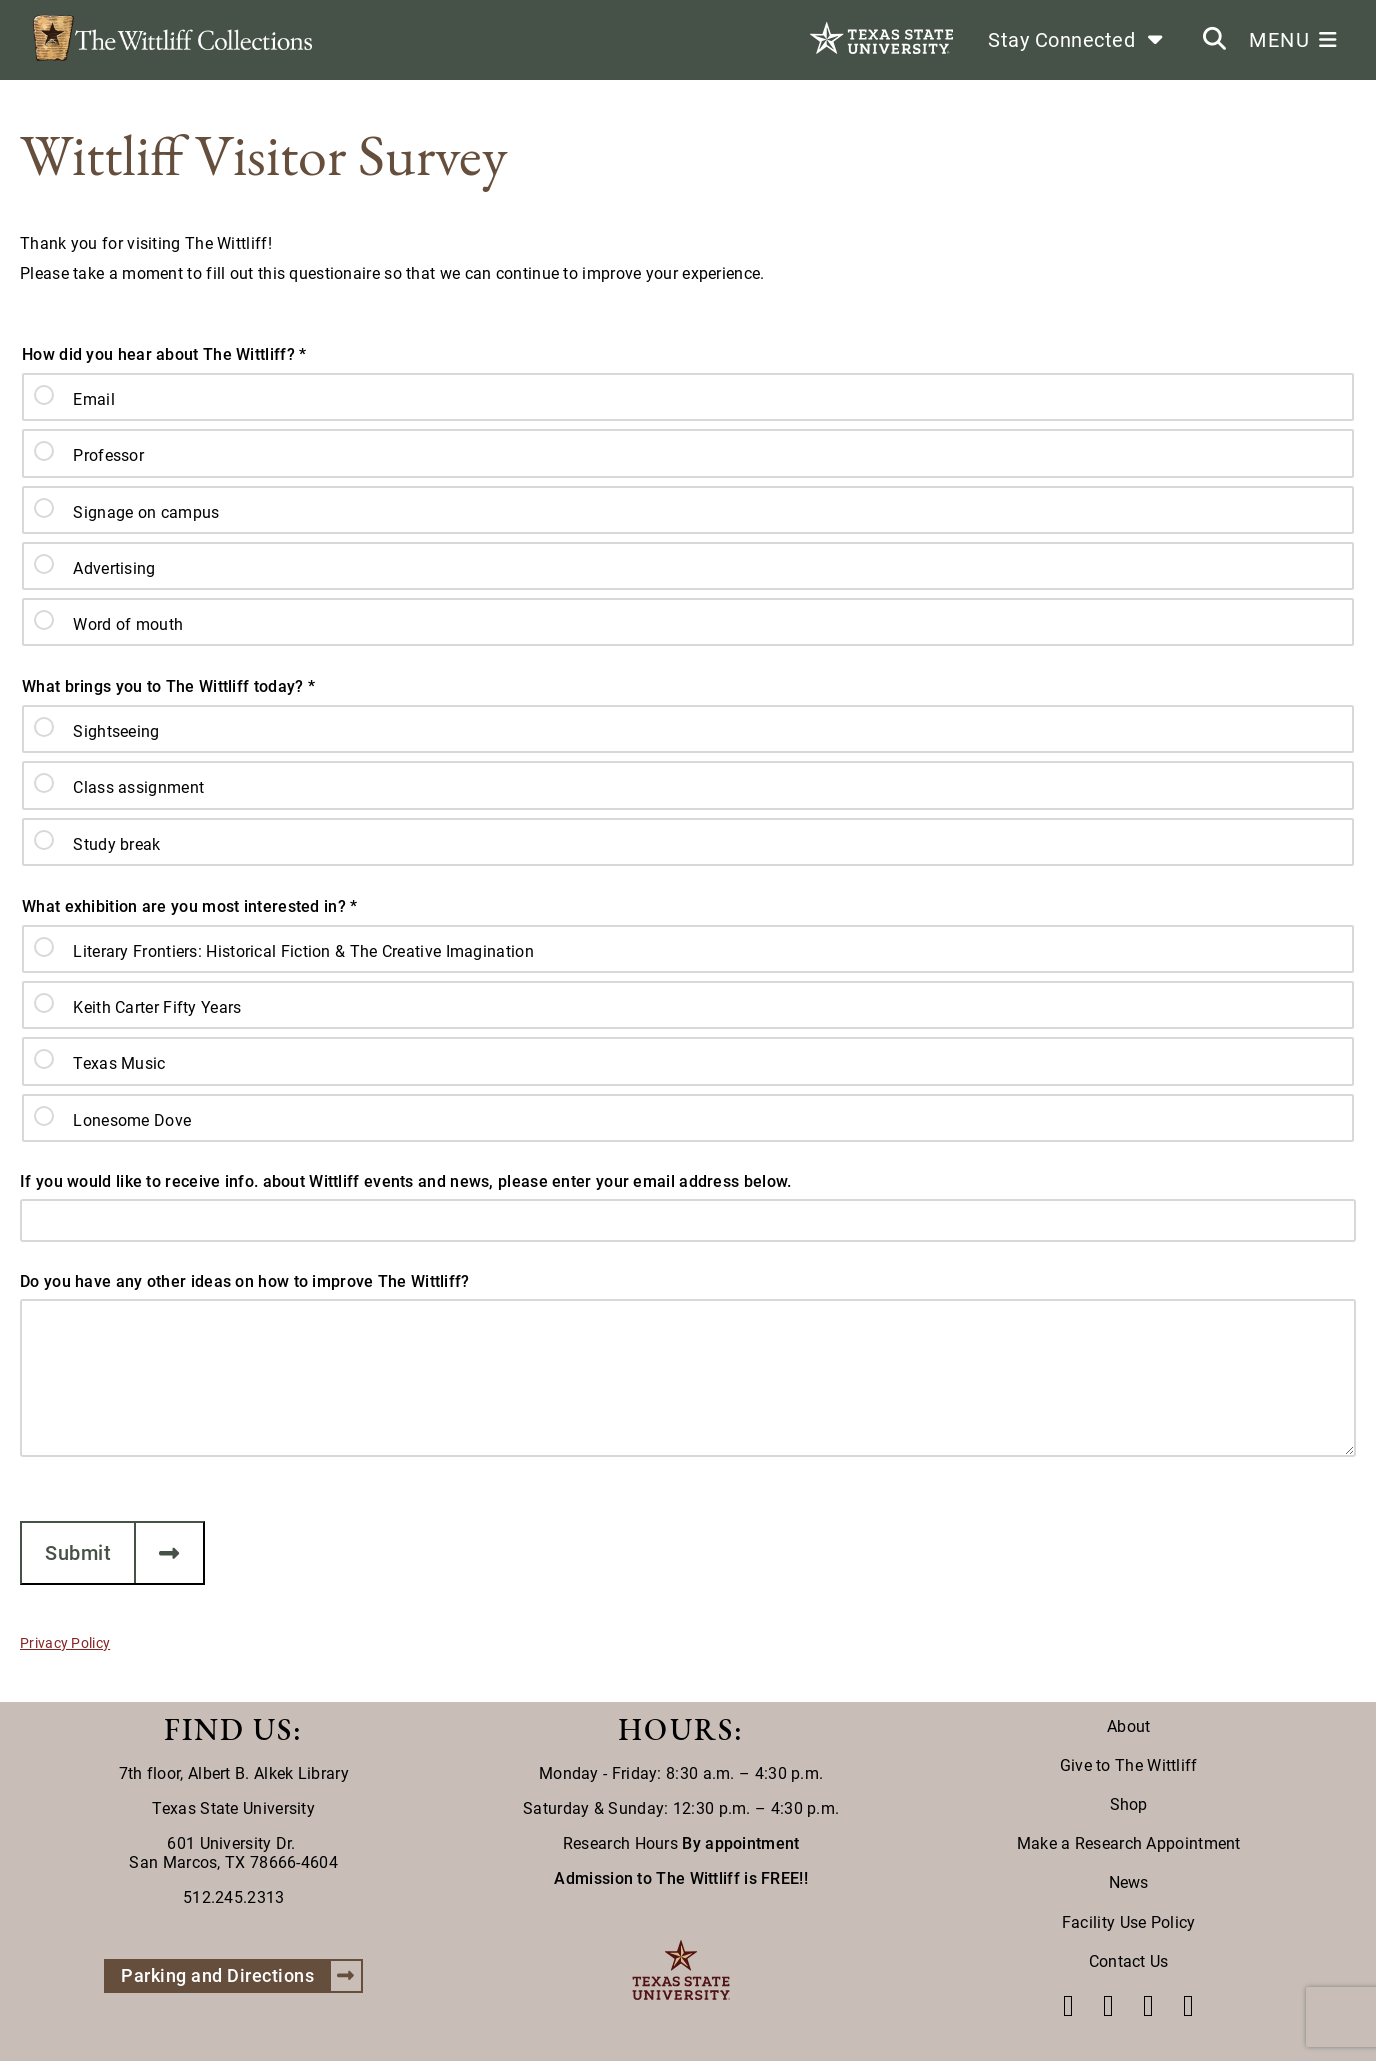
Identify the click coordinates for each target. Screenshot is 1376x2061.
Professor (108, 455)
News (1129, 1882)
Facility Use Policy (1129, 1922)
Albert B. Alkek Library (268, 1773)
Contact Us (1129, 1961)
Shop (1129, 1804)
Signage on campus (146, 512)
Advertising (114, 568)
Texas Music (119, 1063)
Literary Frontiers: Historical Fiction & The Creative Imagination (303, 951)
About (1129, 1726)
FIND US (228, 1729)
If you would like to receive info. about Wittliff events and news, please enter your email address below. (406, 1181)
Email (94, 399)
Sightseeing (116, 731)
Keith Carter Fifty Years (157, 1007)
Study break (116, 844)
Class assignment (138, 787)
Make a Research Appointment (1129, 1843)
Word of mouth (128, 624)
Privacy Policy (65, 1643)
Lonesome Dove (132, 1120)
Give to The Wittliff (1129, 1765)
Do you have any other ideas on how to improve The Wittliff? (245, 1281)
